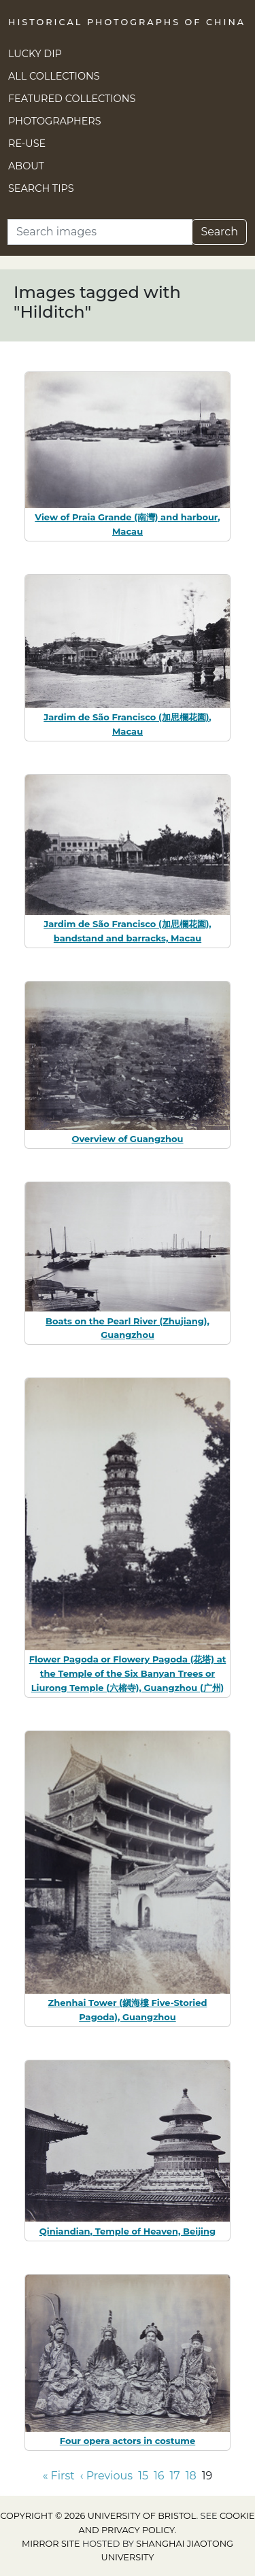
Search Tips (41, 188)
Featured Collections (71, 99)
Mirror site (51, 2544)
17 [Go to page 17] (175, 2475)
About (26, 166)
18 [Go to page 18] (191, 2475)
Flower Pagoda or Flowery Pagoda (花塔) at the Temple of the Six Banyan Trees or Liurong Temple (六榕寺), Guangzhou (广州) (127, 1673)
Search (219, 231)
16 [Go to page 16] (159, 2475)
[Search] (99, 232)
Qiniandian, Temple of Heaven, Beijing (127, 2231)
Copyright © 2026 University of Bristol (98, 2516)
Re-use (27, 143)
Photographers (54, 121)
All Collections (54, 76)
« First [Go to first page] (59, 2475)
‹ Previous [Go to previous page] (106, 2475)
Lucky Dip (35, 54)
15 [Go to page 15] (143, 2475)
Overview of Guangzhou (127, 1138)
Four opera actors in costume (127, 2440)
